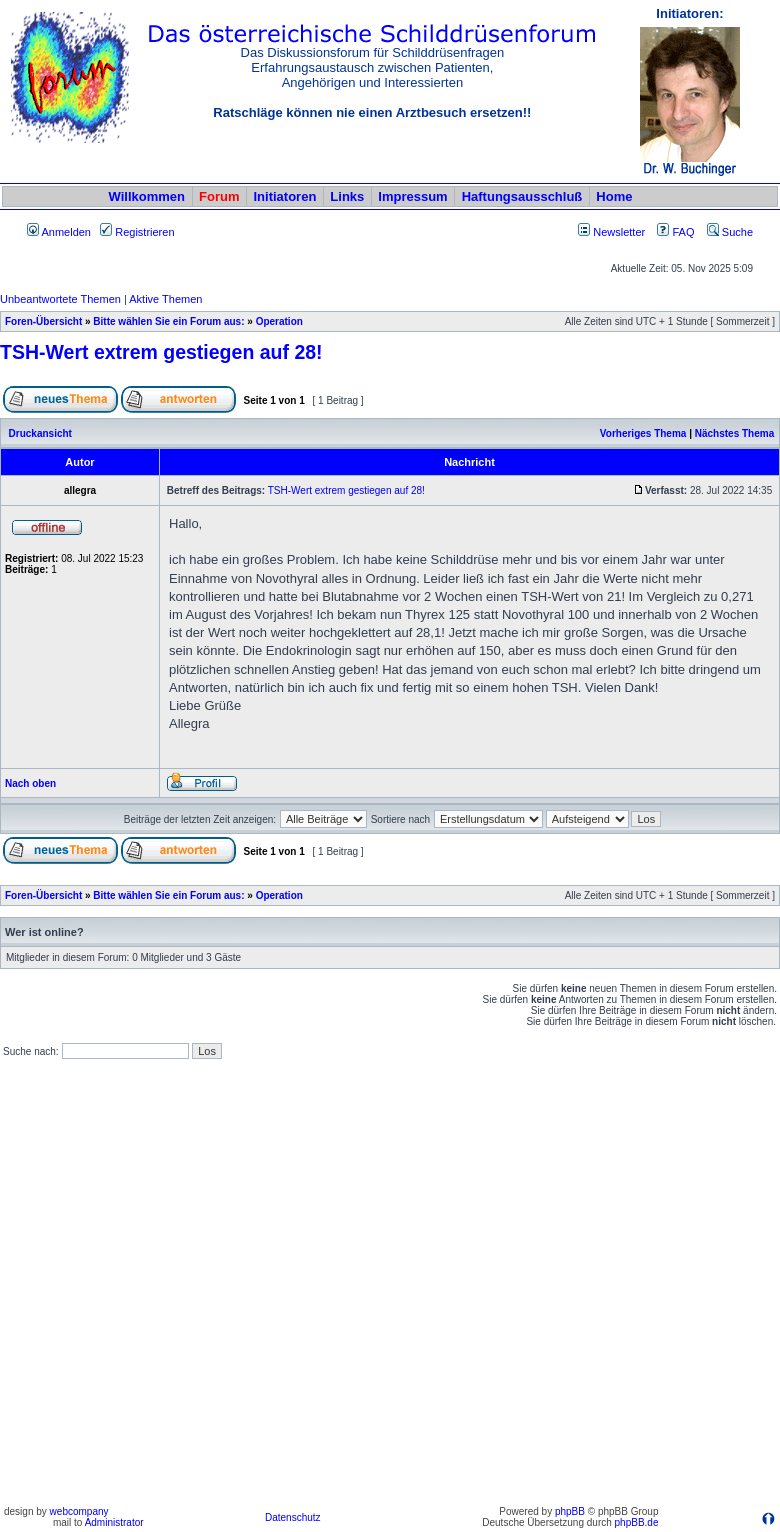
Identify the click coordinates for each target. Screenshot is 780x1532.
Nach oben (30, 783)
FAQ (675, 232)
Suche (730, 232)
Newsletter (619, 232)
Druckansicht (40, 433)
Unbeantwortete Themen (60, 299)
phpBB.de (637, 1522)
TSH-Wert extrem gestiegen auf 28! (161, 352)
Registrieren (137, 232)
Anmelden (59, 232)
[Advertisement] (217, 1283)
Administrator (114, 1522)
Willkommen (147, 196)
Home (614, 196)
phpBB (570, 1511)
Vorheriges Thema (643, 433)
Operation (279, 321)
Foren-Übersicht (43, 321)
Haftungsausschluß (522, 196)
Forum (219, 196)
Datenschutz (293, 1517)
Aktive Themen (165, 299)
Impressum (412, 196)
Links (347, 196)
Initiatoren (284, 196)
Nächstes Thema (734, 433)
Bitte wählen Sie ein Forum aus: (168, 321)
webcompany (79, 1511)
